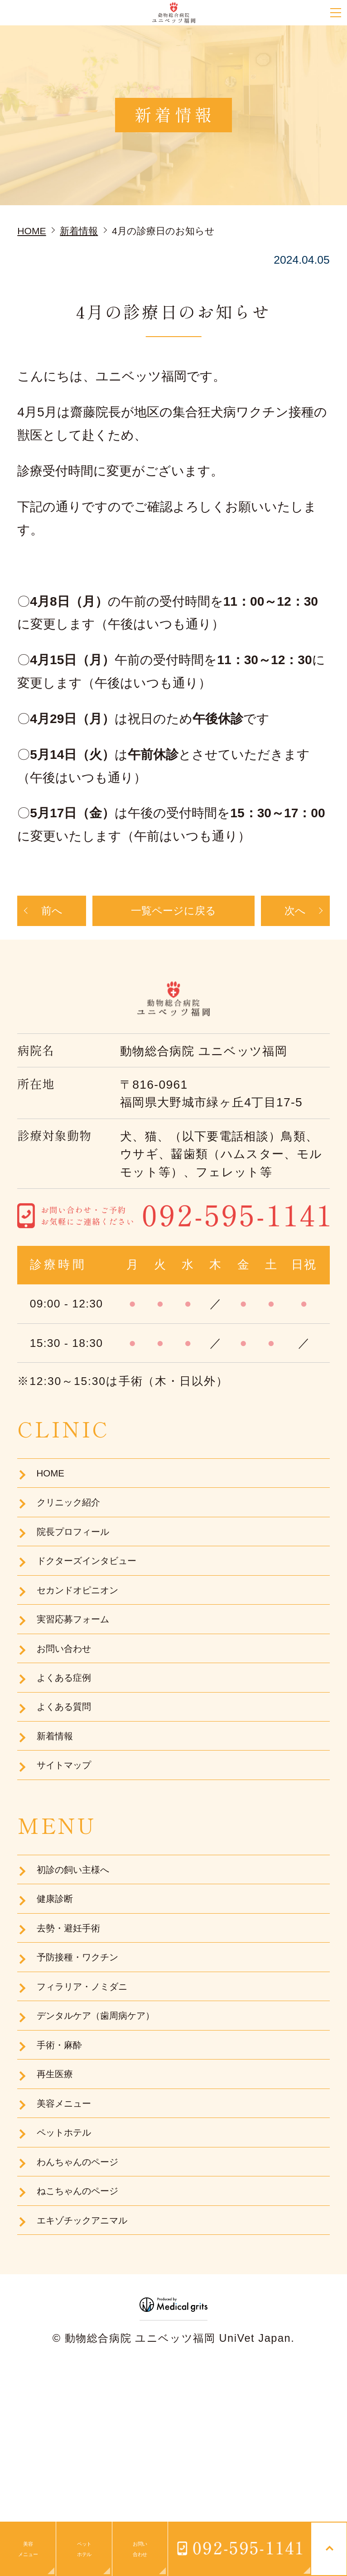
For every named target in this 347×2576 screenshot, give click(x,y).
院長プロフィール (83, 1562)
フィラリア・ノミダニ (95, 2094)
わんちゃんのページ (89, 2305)
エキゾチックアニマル (95, 2375)
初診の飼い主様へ (83, 1953)
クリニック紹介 (77, 1527)
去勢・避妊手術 (76, 2023)
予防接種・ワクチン (88, 2059)
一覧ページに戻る (173, 914)
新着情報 (59, 1808)
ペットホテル (72, 2269)
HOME (53, 1492)
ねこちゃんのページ (89, 2340)
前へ (52, 914)
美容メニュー (71, 2234)
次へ (295, 914)
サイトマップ (72, 1843)
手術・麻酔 (65, 2164)
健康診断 (59, 1989)
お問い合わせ (71, 1702)
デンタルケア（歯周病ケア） (112, 2129)
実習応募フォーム (83, 1667)
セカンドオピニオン (90, 1632)
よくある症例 (71, 1738)
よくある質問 (71, 1772)
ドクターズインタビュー (101, 1597)
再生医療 (59, 2199)
